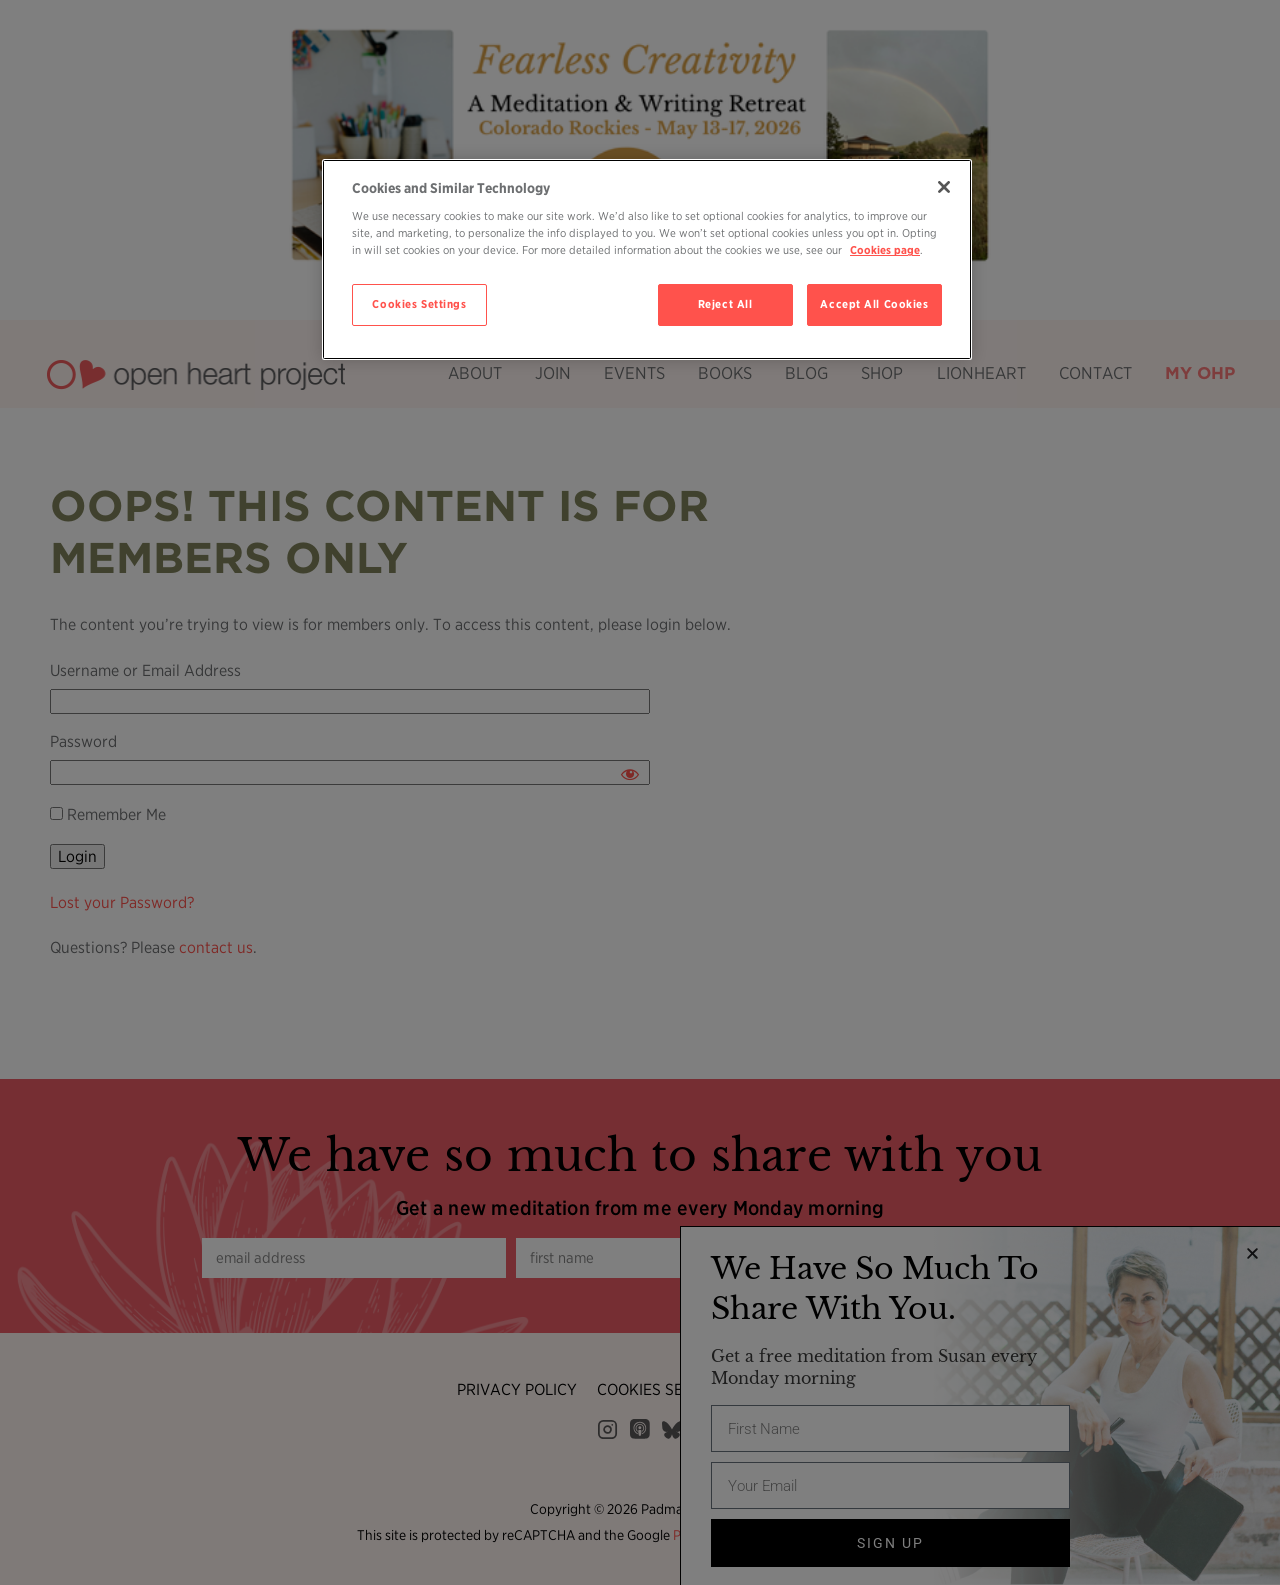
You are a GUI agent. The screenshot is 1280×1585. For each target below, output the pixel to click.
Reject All (725, 304)
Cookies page (885, 250)
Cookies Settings (419, 304)
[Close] (944, 187)
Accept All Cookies (874, 304)
